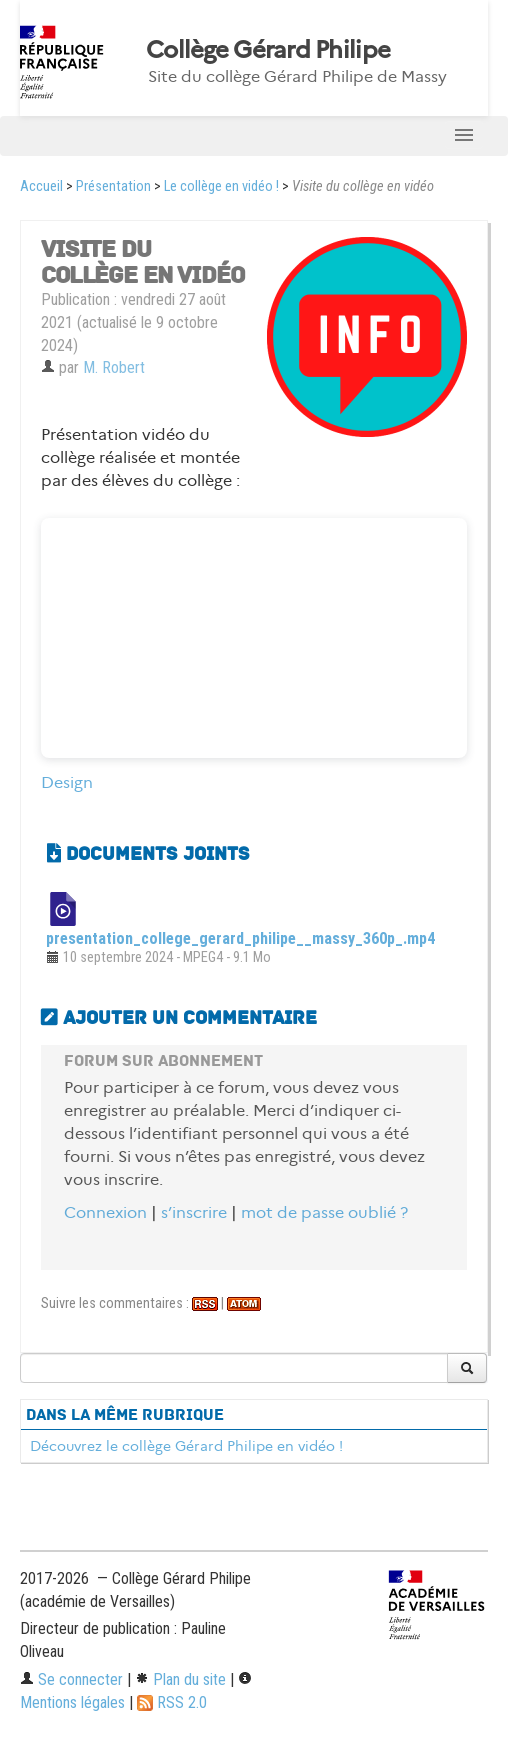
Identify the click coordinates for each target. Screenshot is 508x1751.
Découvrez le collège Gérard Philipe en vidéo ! (186, 1446)
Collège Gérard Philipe (268, 50)
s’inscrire (194, 1212)
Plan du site (180, 1679)
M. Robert (114, 367)
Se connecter (71, 1679)
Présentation (113, 186)
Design (67, 782)
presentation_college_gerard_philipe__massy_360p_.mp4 (240, 938)
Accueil (41, 186)
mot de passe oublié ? (324, 1212)
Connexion (105, 1212)
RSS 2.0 (172, 1702)
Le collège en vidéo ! (221, 186)
